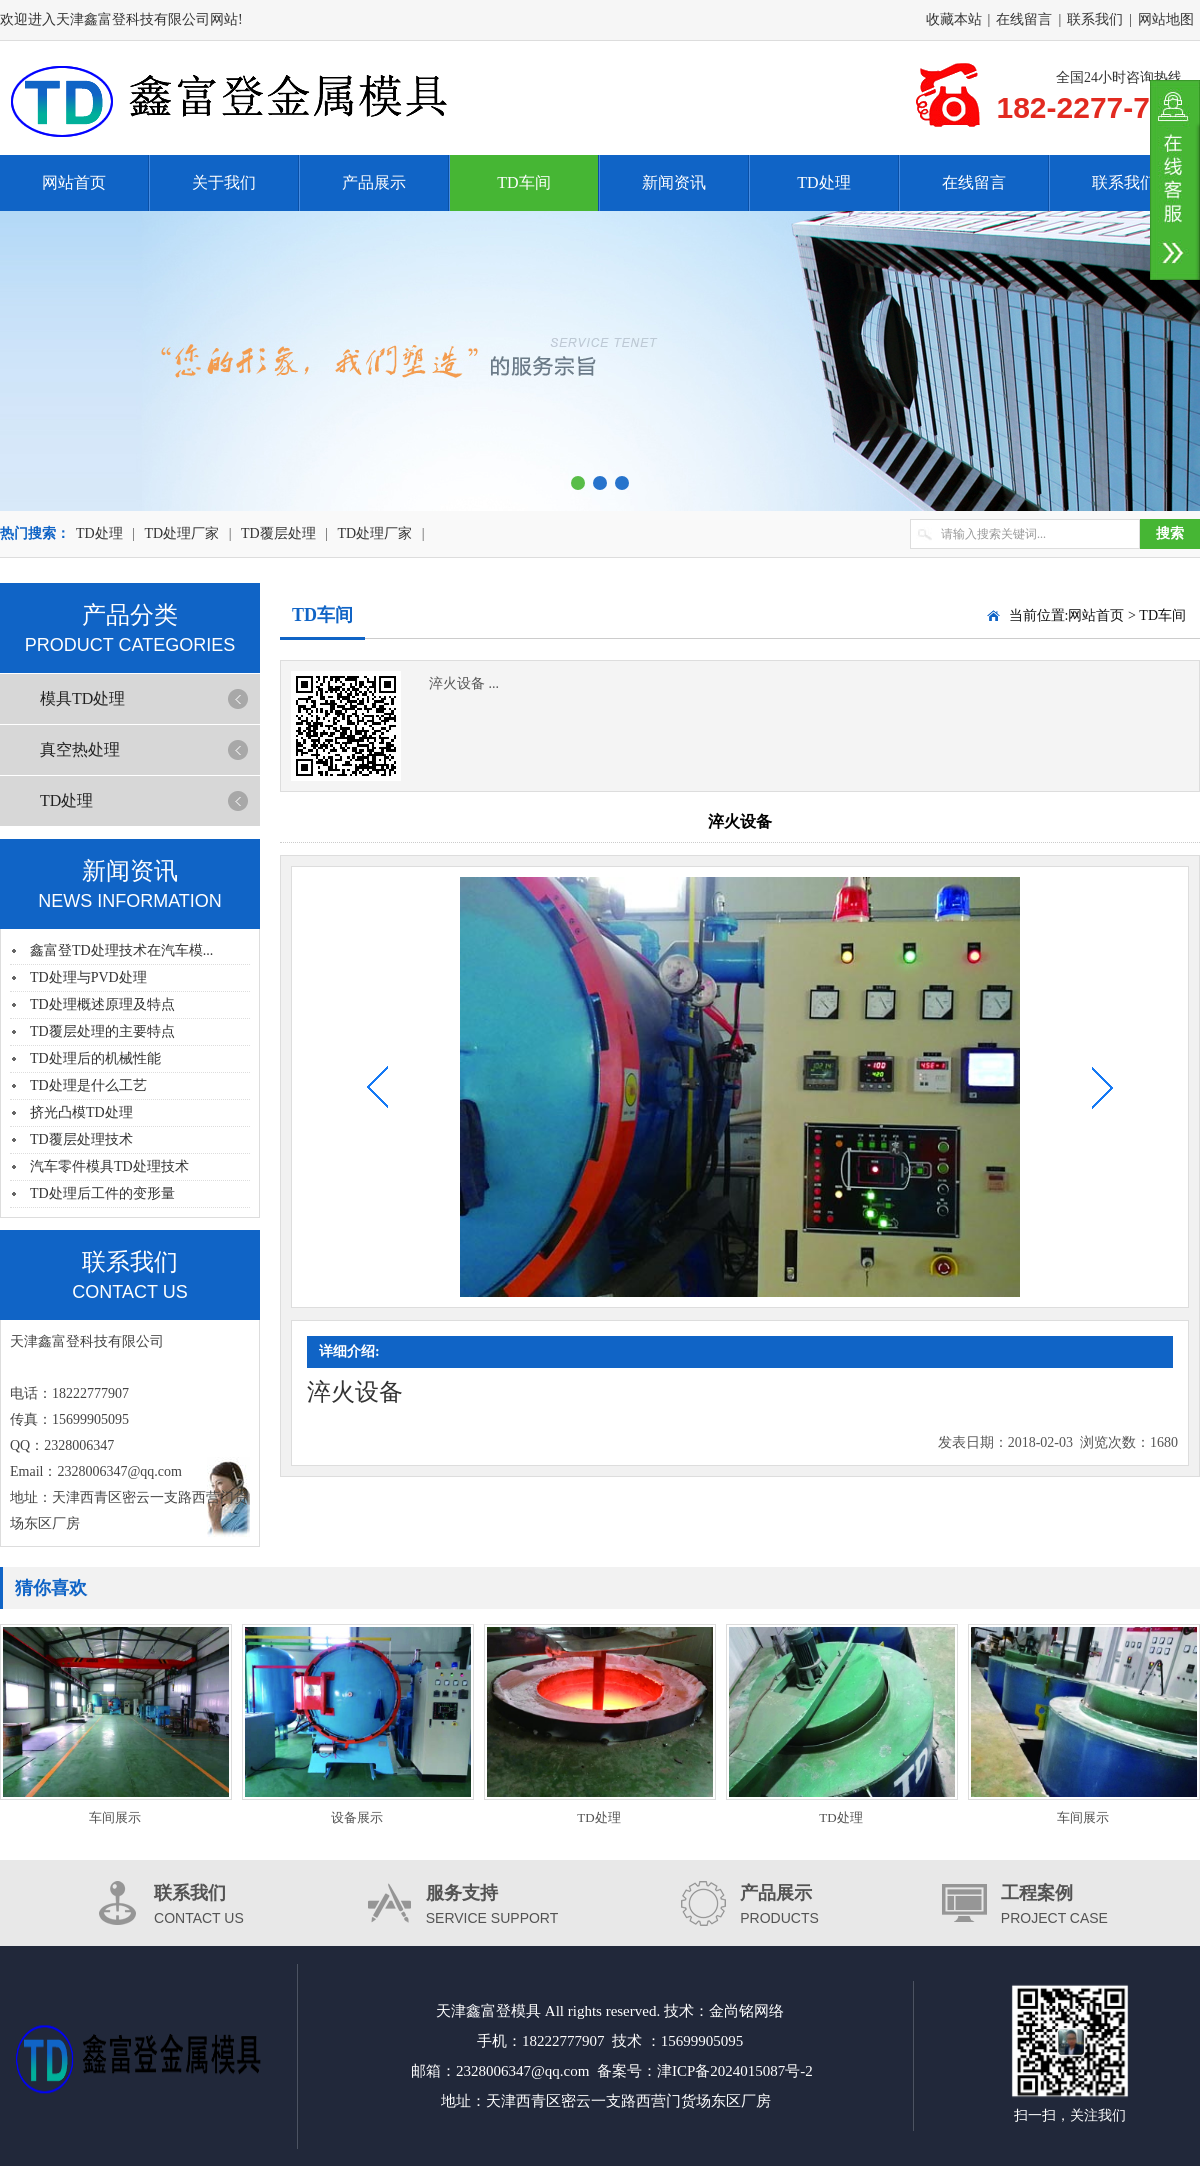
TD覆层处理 (278, 533)
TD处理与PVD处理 (88, 977)
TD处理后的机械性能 (95, 1058)
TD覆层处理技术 (81, 1139)
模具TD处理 (82, 698)
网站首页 (74, 182)
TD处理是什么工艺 (88, 1085)
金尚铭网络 (746, 2011)
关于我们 (224, 182)
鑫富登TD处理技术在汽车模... (121, 950)
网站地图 (1166, 19)
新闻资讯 (674, 182)
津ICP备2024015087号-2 (735, 2071)
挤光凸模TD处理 (81, 1112)
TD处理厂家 (181, 533)
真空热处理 (80, 749)
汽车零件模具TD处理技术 (109, 1166)
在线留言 (1024, 19)
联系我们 (1095, 19)
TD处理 (823, 182)
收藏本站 (954, 19)
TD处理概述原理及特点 (102, 1004)
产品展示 (374, 182)
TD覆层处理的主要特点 (102, 1031)
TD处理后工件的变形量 (102, 1193)
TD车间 (523, 182)
